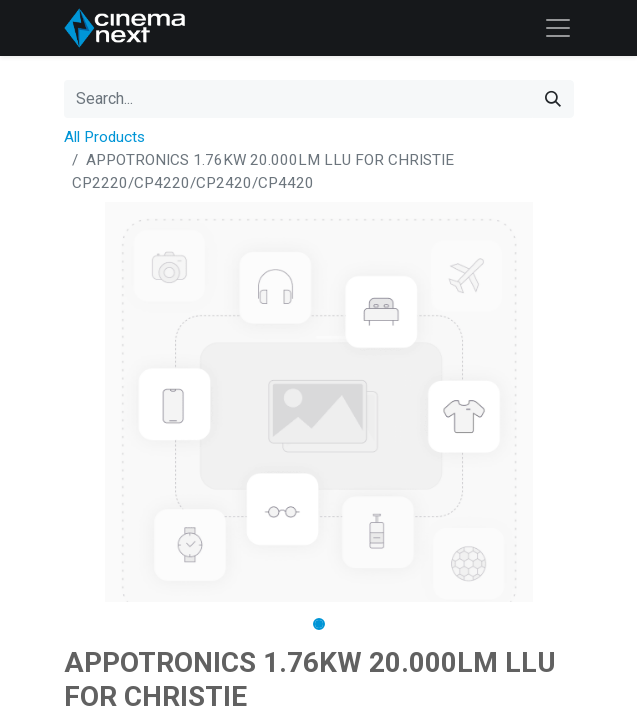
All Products (104, 137)
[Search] (553, 99)
